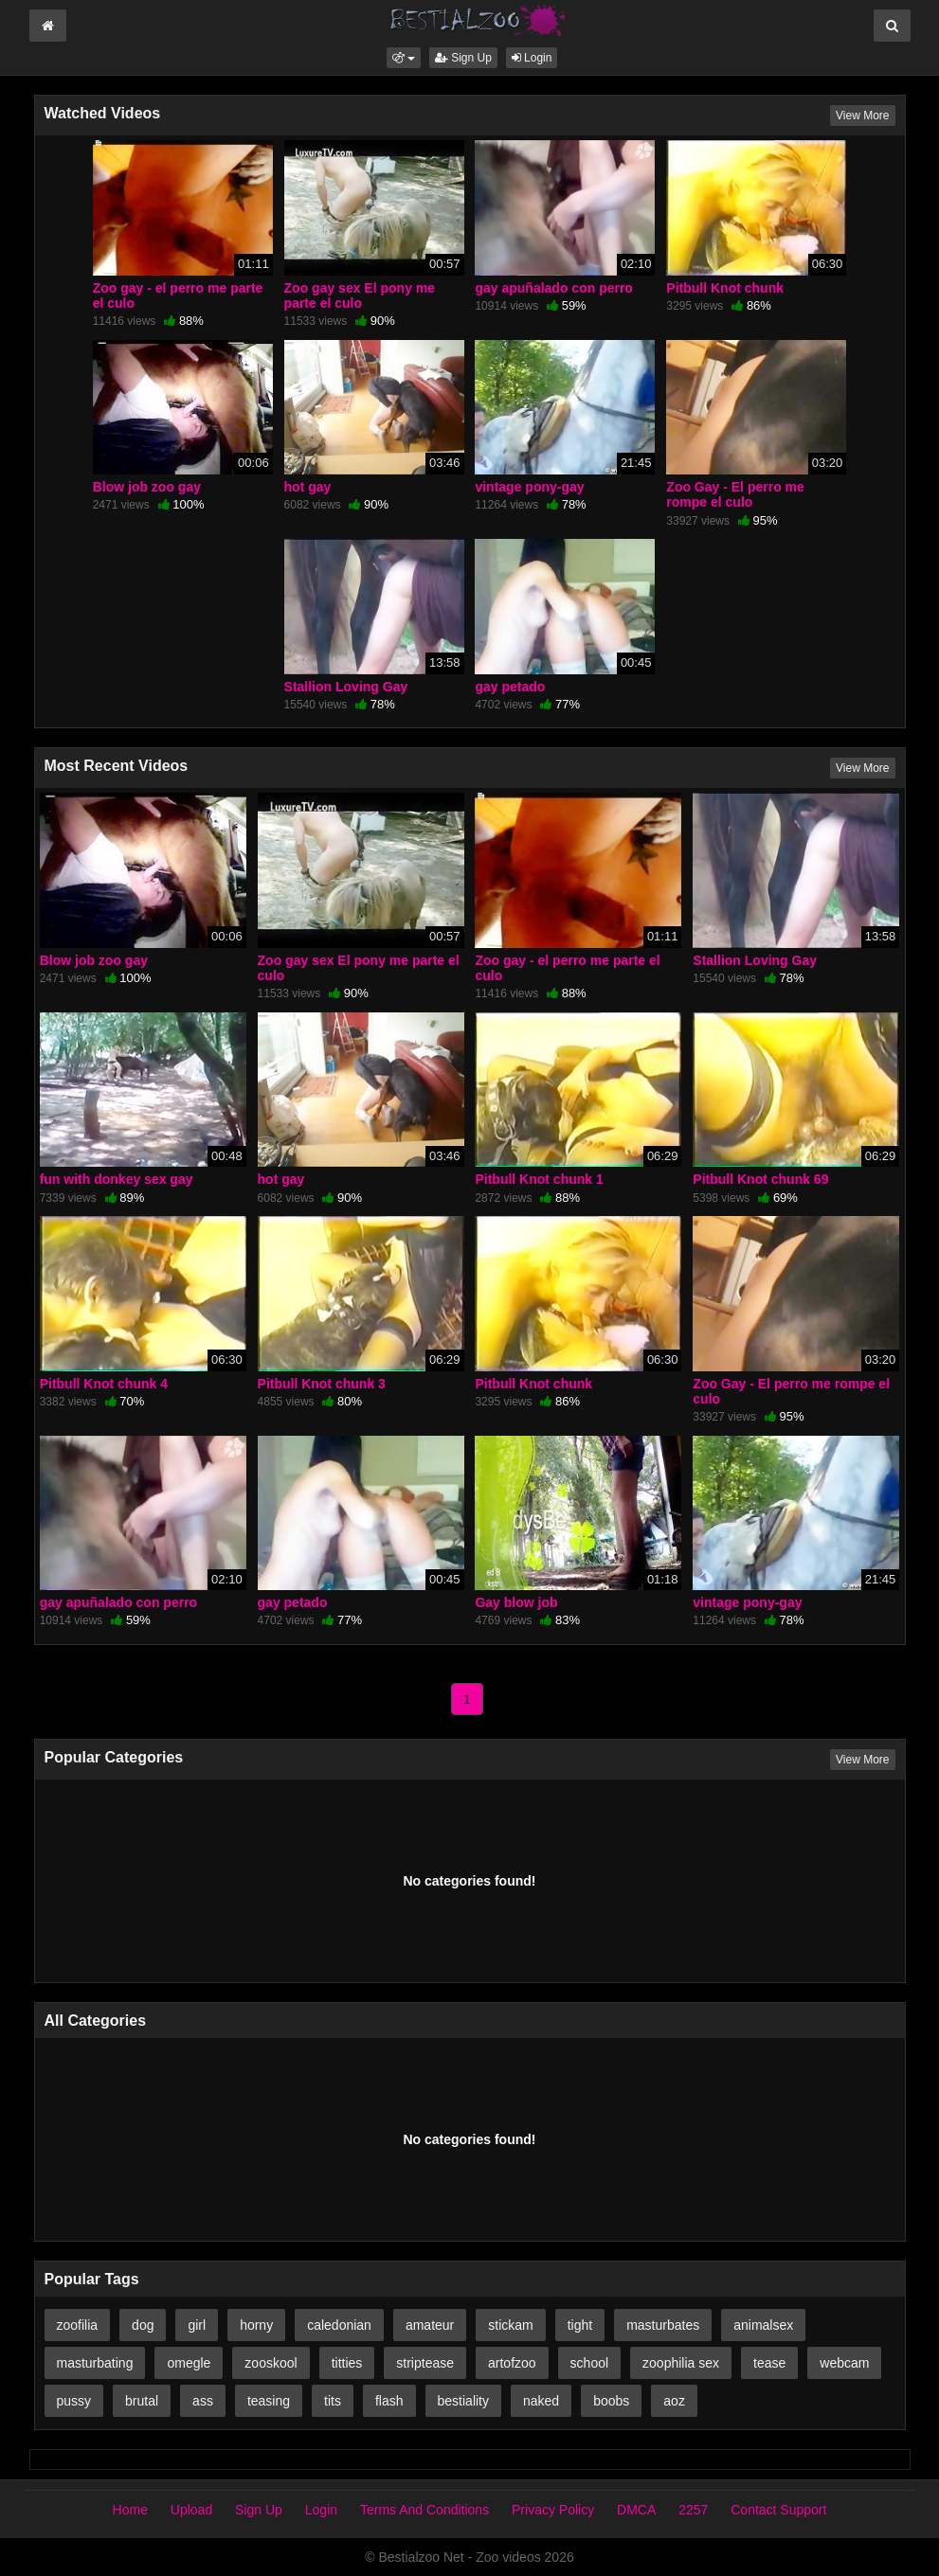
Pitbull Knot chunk (725, 287)
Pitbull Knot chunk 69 (760, 1179)
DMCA (636, 2509)
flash (389, 2400)
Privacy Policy (553, 2509)
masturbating (95, 2362)
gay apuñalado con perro (553, 287)
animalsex (763, 2325)
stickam (510, 2325)
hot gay (308, 486)
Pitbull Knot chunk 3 (322, 1383)
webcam (844, 2362)
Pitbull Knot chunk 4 (104, 1383)
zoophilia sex (680, 2362)
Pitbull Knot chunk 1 (539, 1179)
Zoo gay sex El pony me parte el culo (360, 295)
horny (256, 2325)
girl (197, 2325)
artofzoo (512, 2362)
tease (769, 2362)
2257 (693, 2509)
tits (332, 2400)
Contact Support (778, 2509)
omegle (188, 2362)
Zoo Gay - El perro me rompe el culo (735, 494)
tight (580, 2325)
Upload (191, 2509)
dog (142, 2325)
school (589, 2362)
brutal (141, 2400)
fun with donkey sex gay (116, 1179)
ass (202, 2400)
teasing (268, 2400)
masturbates (662, 2325)
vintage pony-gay (529, 486)
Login (532, 57)
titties (347, 2362)
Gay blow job (516, 1602)
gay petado (510, 686)
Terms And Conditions (424, 2509)
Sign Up (463, 57)
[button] (404, 57)
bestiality (463, 2400)
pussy (74, 2400)
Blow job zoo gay (147, 486)
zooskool (270, 2362)
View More (862, 115)
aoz (674, 2400)
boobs (611, 2400)
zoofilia (78, 2325)
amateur (430, 2325)
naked (541, 2400)
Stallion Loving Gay (346, 686)
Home (130, 2509)
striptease (425, 2362)
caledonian (339, 2325)
